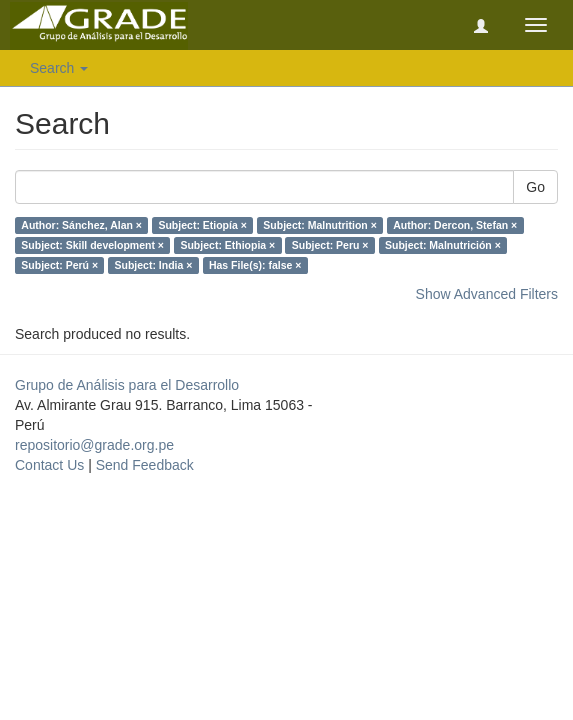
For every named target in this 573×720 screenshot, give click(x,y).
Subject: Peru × (330, 245)
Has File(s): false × (255, 265)
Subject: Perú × (59, 265)
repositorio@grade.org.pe (94, 445)
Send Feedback (145, 465)
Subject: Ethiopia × (227, 245)
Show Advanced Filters (487, 294)
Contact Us (49, 465)
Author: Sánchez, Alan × (81, 225)
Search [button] (59, 68)
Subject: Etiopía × (202, 225)
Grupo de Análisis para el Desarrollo (127, 385)
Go (535, 187)
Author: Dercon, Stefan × (455, 225)
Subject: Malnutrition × (319, 225)
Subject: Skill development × (92, 245)
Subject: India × (154, 265)
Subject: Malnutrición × (443, 245)
